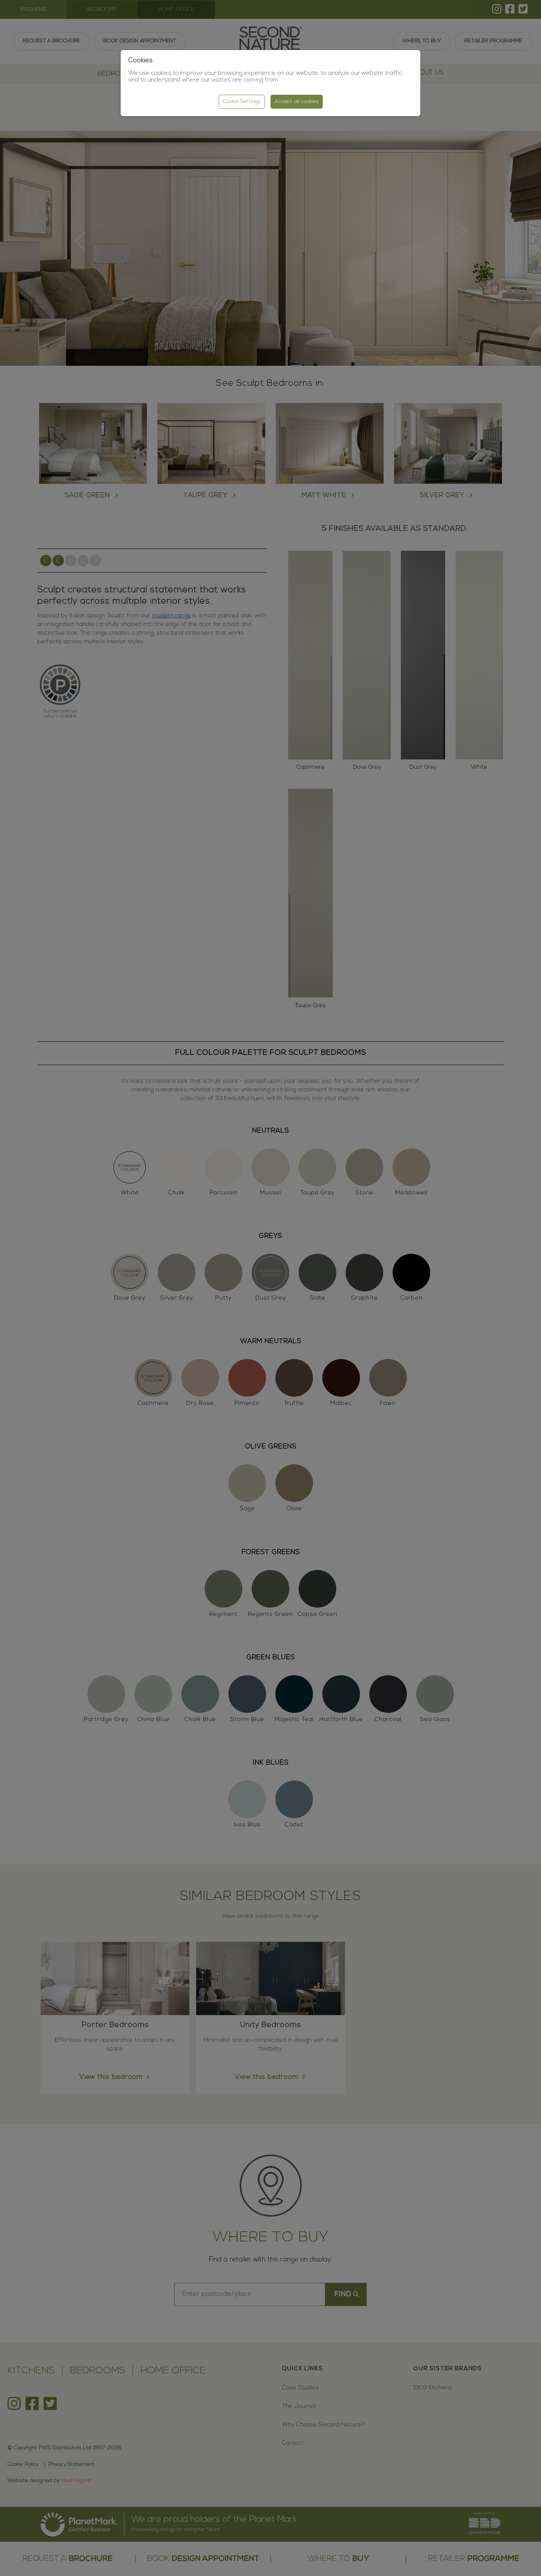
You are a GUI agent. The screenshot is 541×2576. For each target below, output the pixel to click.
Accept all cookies (297, 102)
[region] (270, 1288)
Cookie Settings (242, 102)
